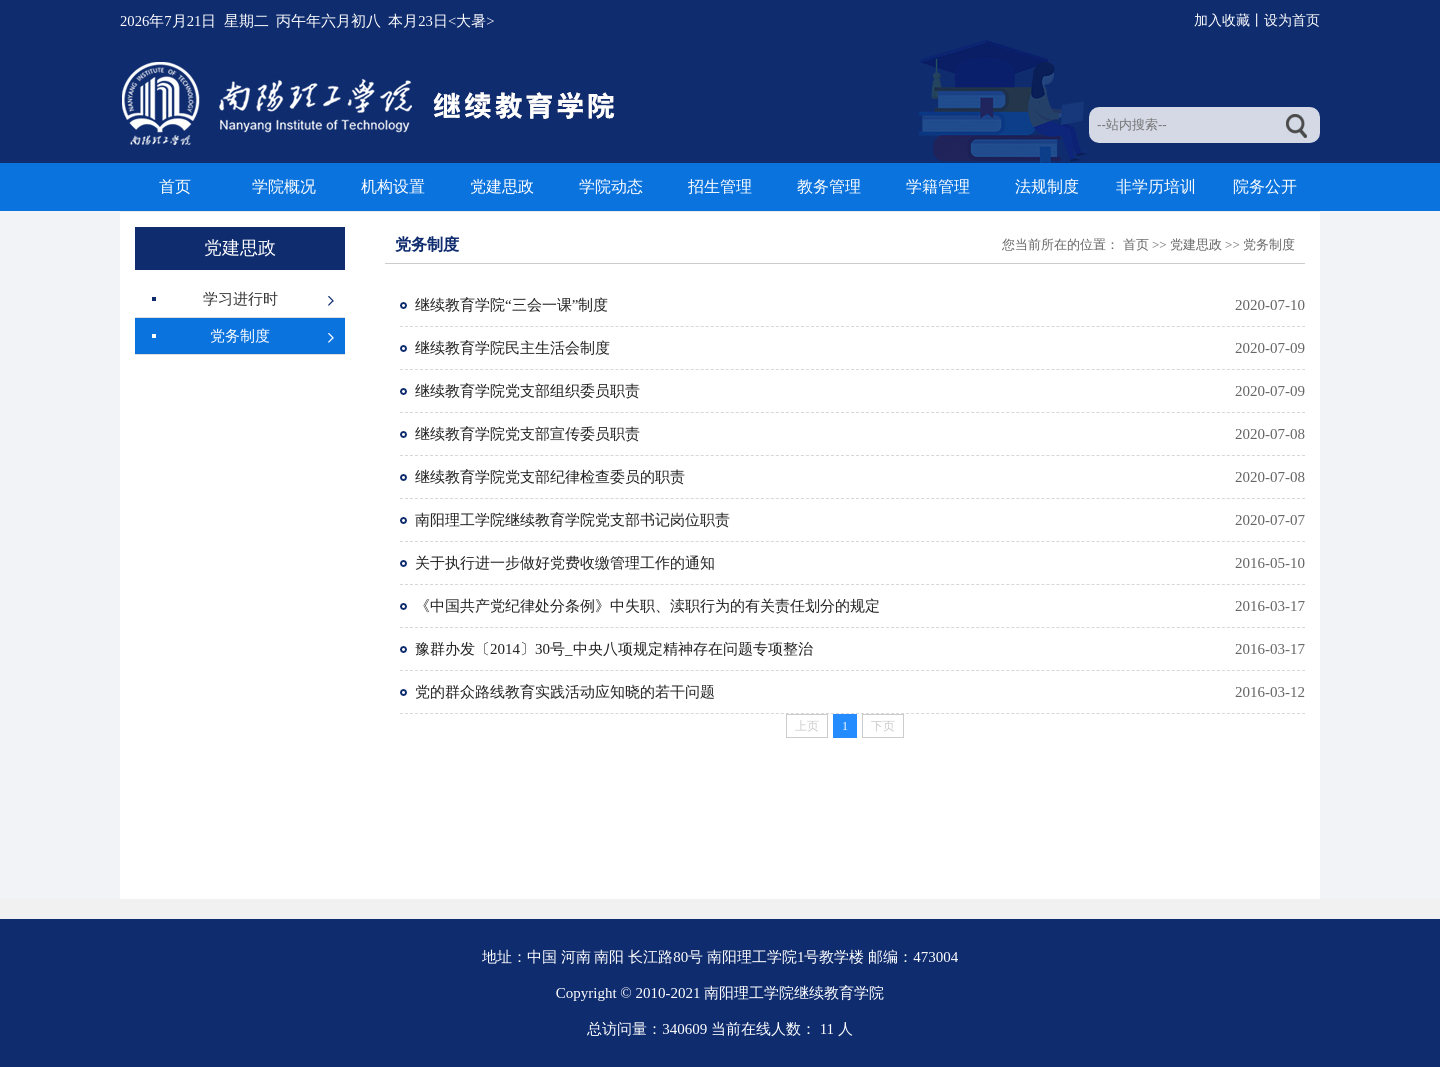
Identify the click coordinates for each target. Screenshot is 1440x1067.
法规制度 (1047, 186)
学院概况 (284, 186)
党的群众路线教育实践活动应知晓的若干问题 (565, 692)
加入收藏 (1222, 20)
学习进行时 (240, 299)
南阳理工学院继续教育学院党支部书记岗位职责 (572, 520)
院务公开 (1265, 186)
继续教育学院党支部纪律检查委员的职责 (550, 477)
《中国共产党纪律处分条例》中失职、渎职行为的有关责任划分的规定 (647, 606)
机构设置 (393, 186)
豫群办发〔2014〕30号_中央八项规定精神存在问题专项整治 (614, 649)
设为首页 (1292, 20)
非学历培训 (1156, 186)
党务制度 (240, 336)
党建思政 (502, 186)
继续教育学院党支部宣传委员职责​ (527, 434)
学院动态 (611, 186)
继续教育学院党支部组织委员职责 (527, 391)
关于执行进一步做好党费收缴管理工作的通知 (565, 563)
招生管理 (720, 186)
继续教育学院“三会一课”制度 (511, 305)
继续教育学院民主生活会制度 (512, 348)
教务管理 (829, 186)
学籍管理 (938, 186)
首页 (175, 186)
